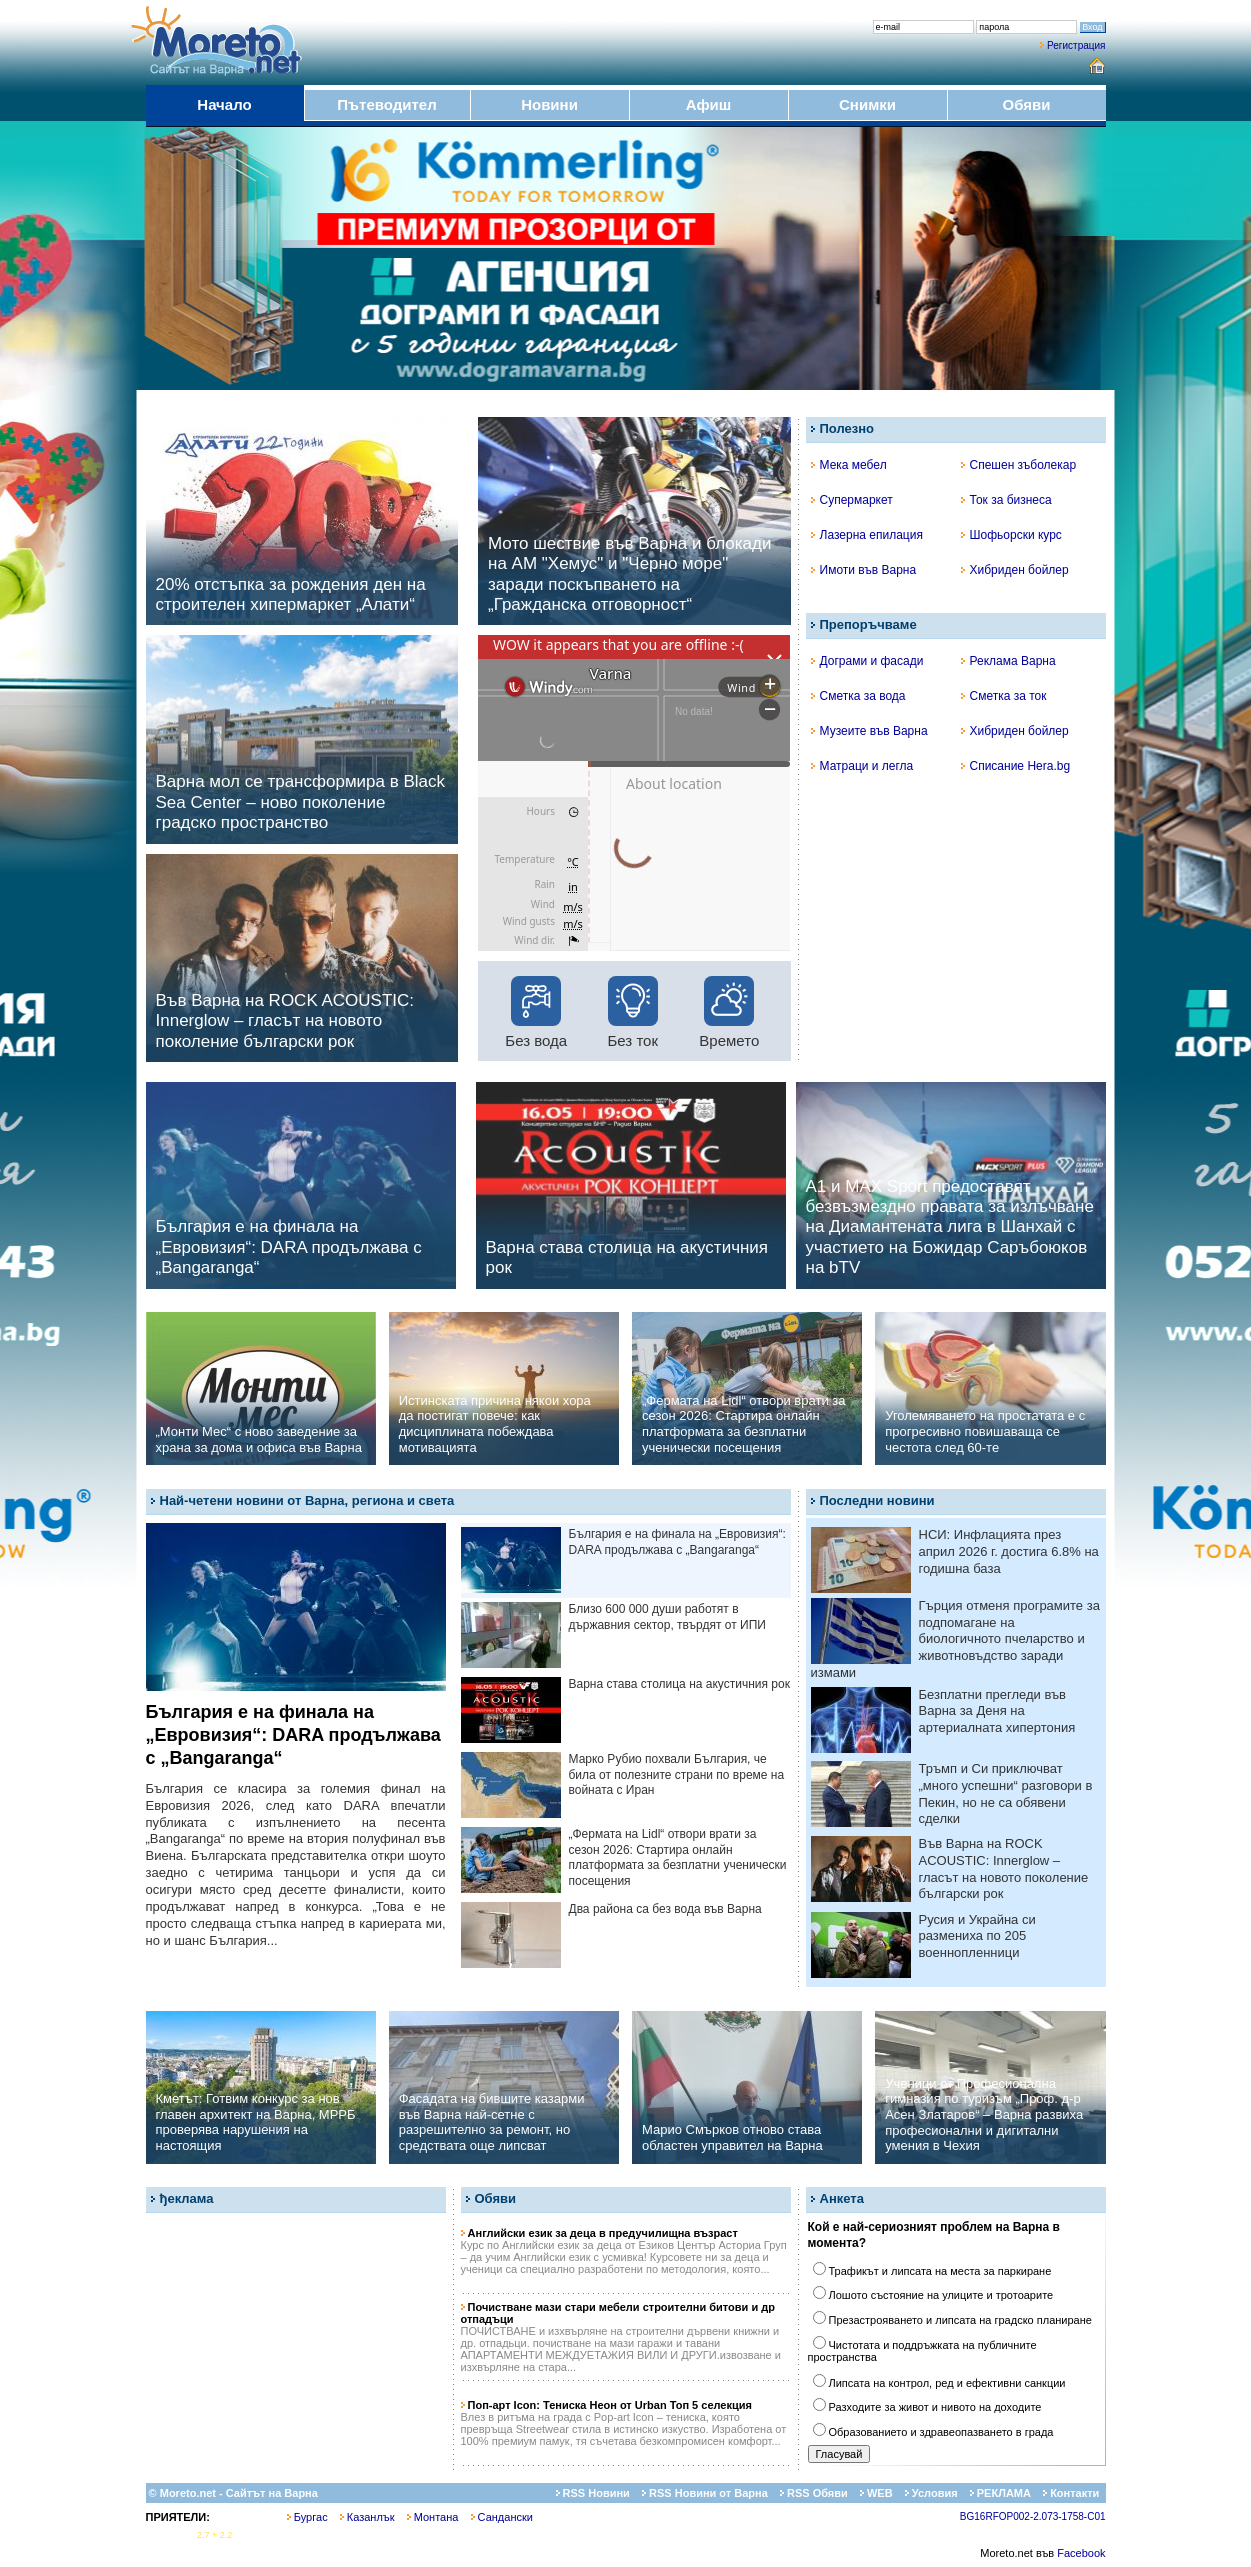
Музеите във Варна (869, 731)
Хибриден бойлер (1015, 570)
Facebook (1081, 2553)
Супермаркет (852, 500)
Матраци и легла (862, 766)
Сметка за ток (1004, 696)
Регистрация (1076, 45)
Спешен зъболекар (1019, 465)
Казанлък (367, 2517)
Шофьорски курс (1011, 535)
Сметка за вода (858, 696)
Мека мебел (849, 465)
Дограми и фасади (867, 661)
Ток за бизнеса (1006, 500)
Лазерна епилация (867, 535)
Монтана (433, 2517)
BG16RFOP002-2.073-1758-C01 (1033, 2516)
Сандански (502, 2517)
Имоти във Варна (864, 570)
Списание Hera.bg (1016, 766)
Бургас (307, 2517)
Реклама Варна (1008, 661)
